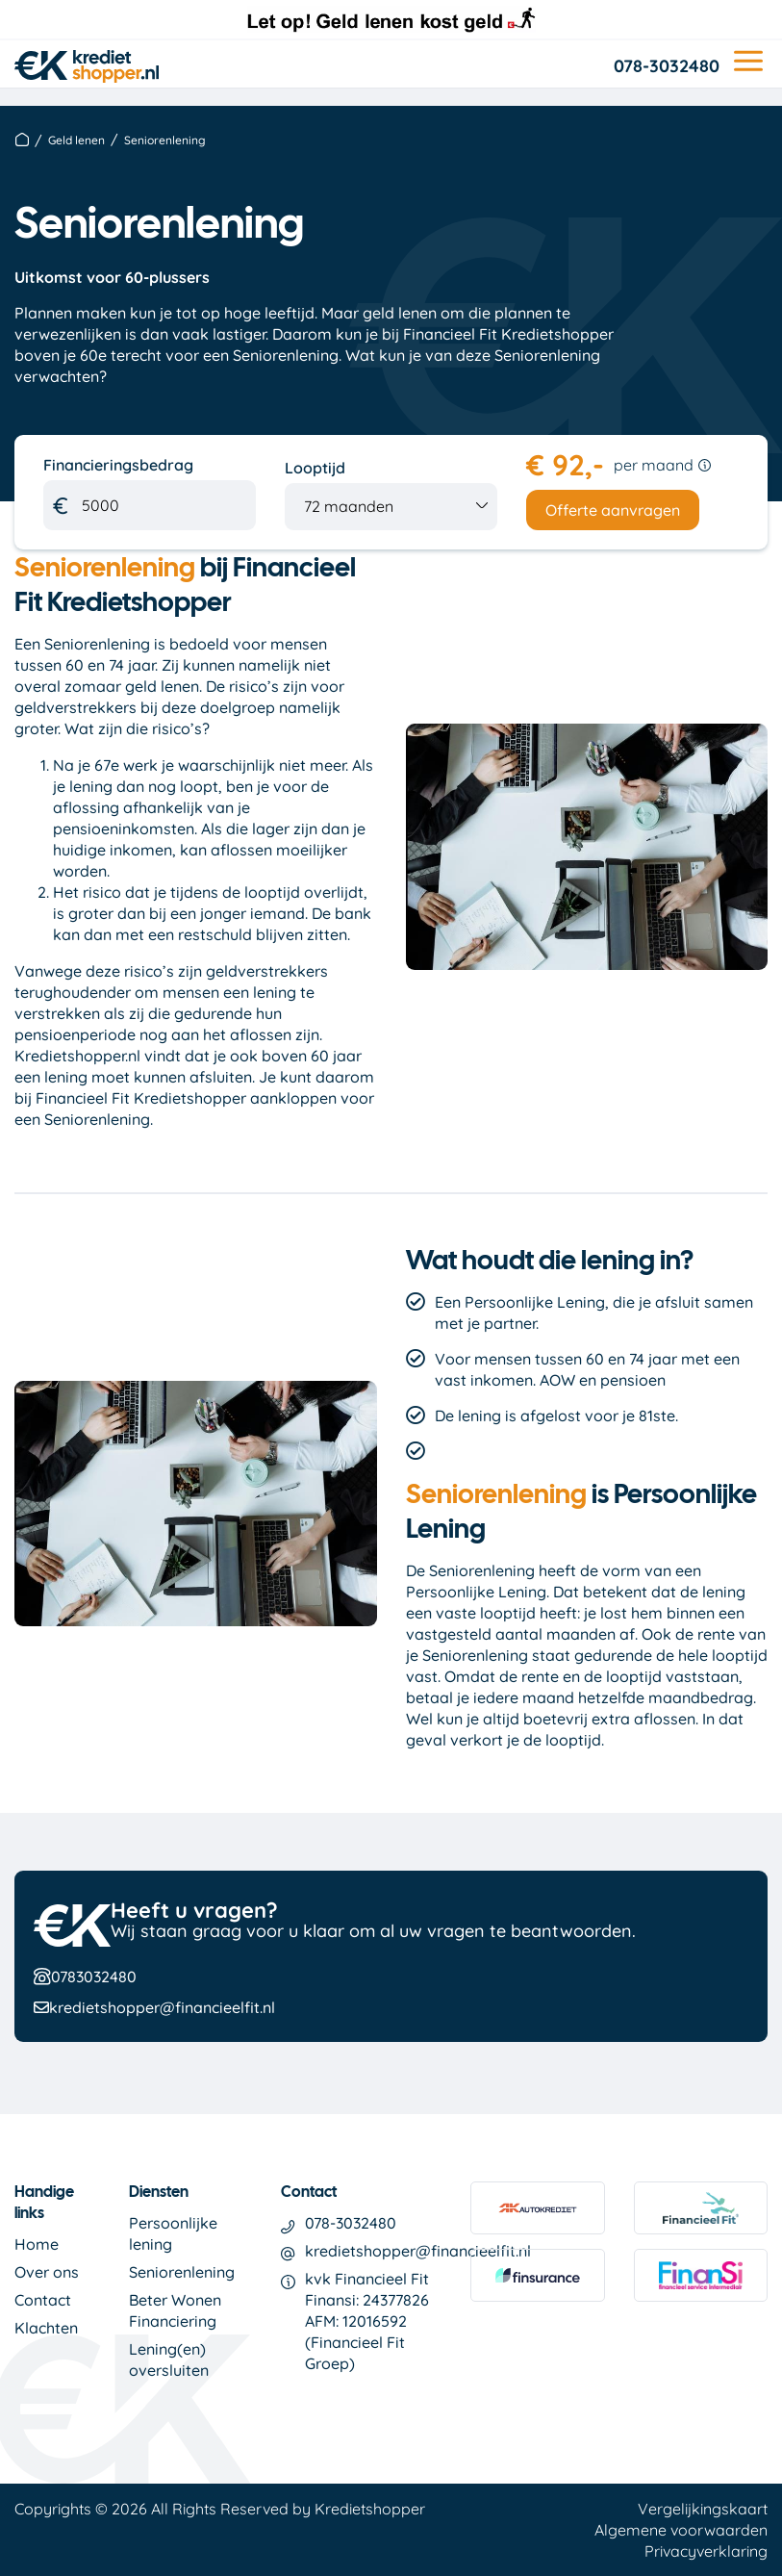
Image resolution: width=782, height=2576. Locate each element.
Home (36, 2244)
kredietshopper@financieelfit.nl (162, 2007)
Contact (42, 2299)
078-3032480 (666, 66)
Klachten (46, 2327)
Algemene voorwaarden (681, 2529)
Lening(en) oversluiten (169, 2359)
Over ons (46, 2272)
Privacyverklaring (706, 2551)
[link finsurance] (537, 2282)
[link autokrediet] (537, 2215)
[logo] (86, 61)
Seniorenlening (182, 2272)
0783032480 (94, 1976)
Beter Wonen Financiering (175, 2310)
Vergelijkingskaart (703, 2508)
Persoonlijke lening (173, 2233)
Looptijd (315, 467)
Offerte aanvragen (612, 510)
